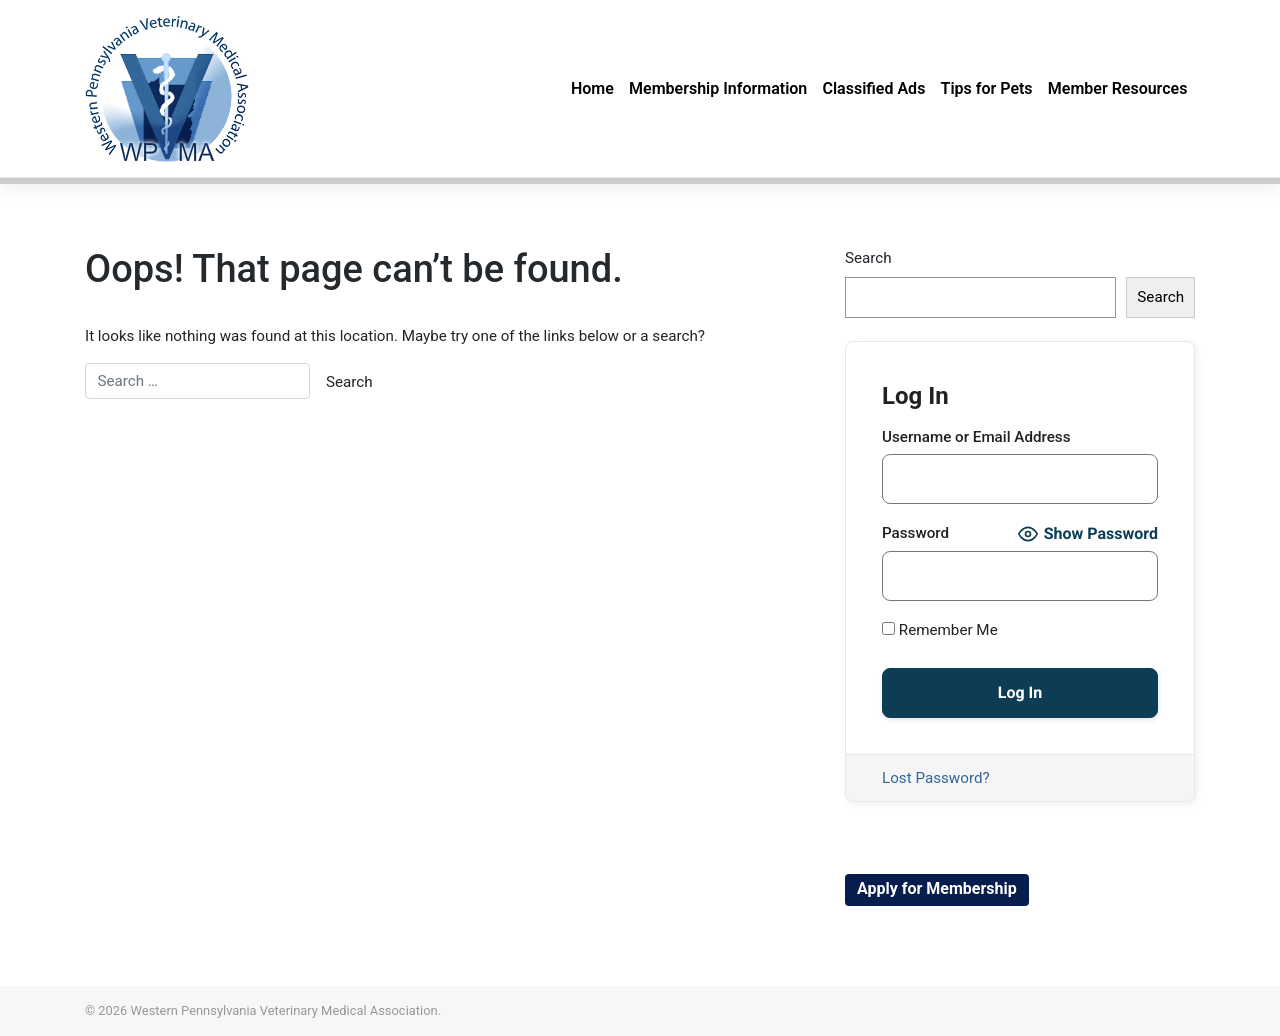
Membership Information (718, 88)
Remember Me (940, 630)
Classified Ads (873, 88)
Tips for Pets (987, 88)
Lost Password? (936, 778)
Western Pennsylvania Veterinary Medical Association (284, 1010)
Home (592, 88)
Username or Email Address (976, 437)
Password (915, 533)
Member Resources (1118, 88)
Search (868, 258)
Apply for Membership (937, 888)
